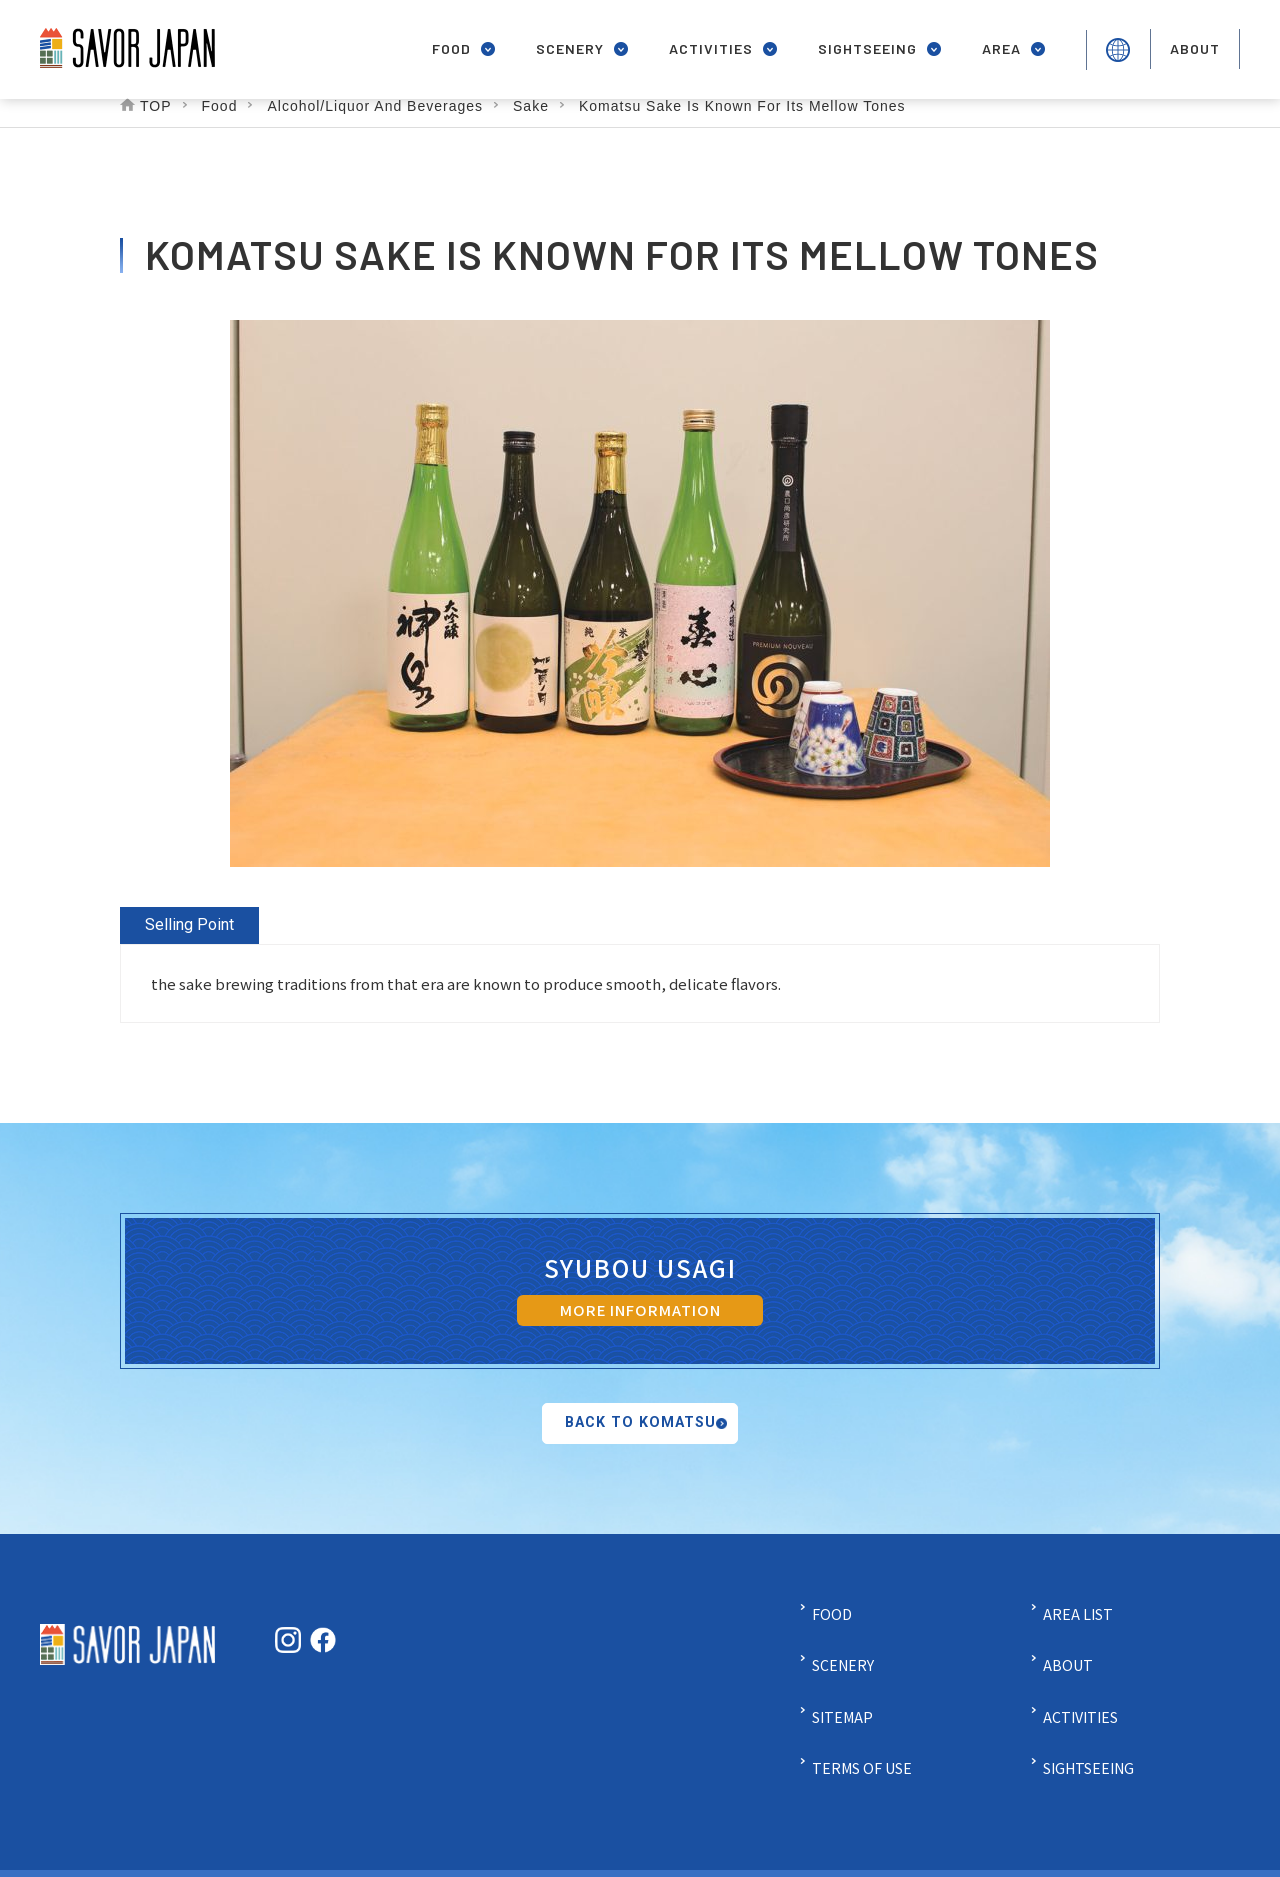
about (1193, 41)
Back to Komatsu (640, 1448)
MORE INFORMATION (640, 1313)
